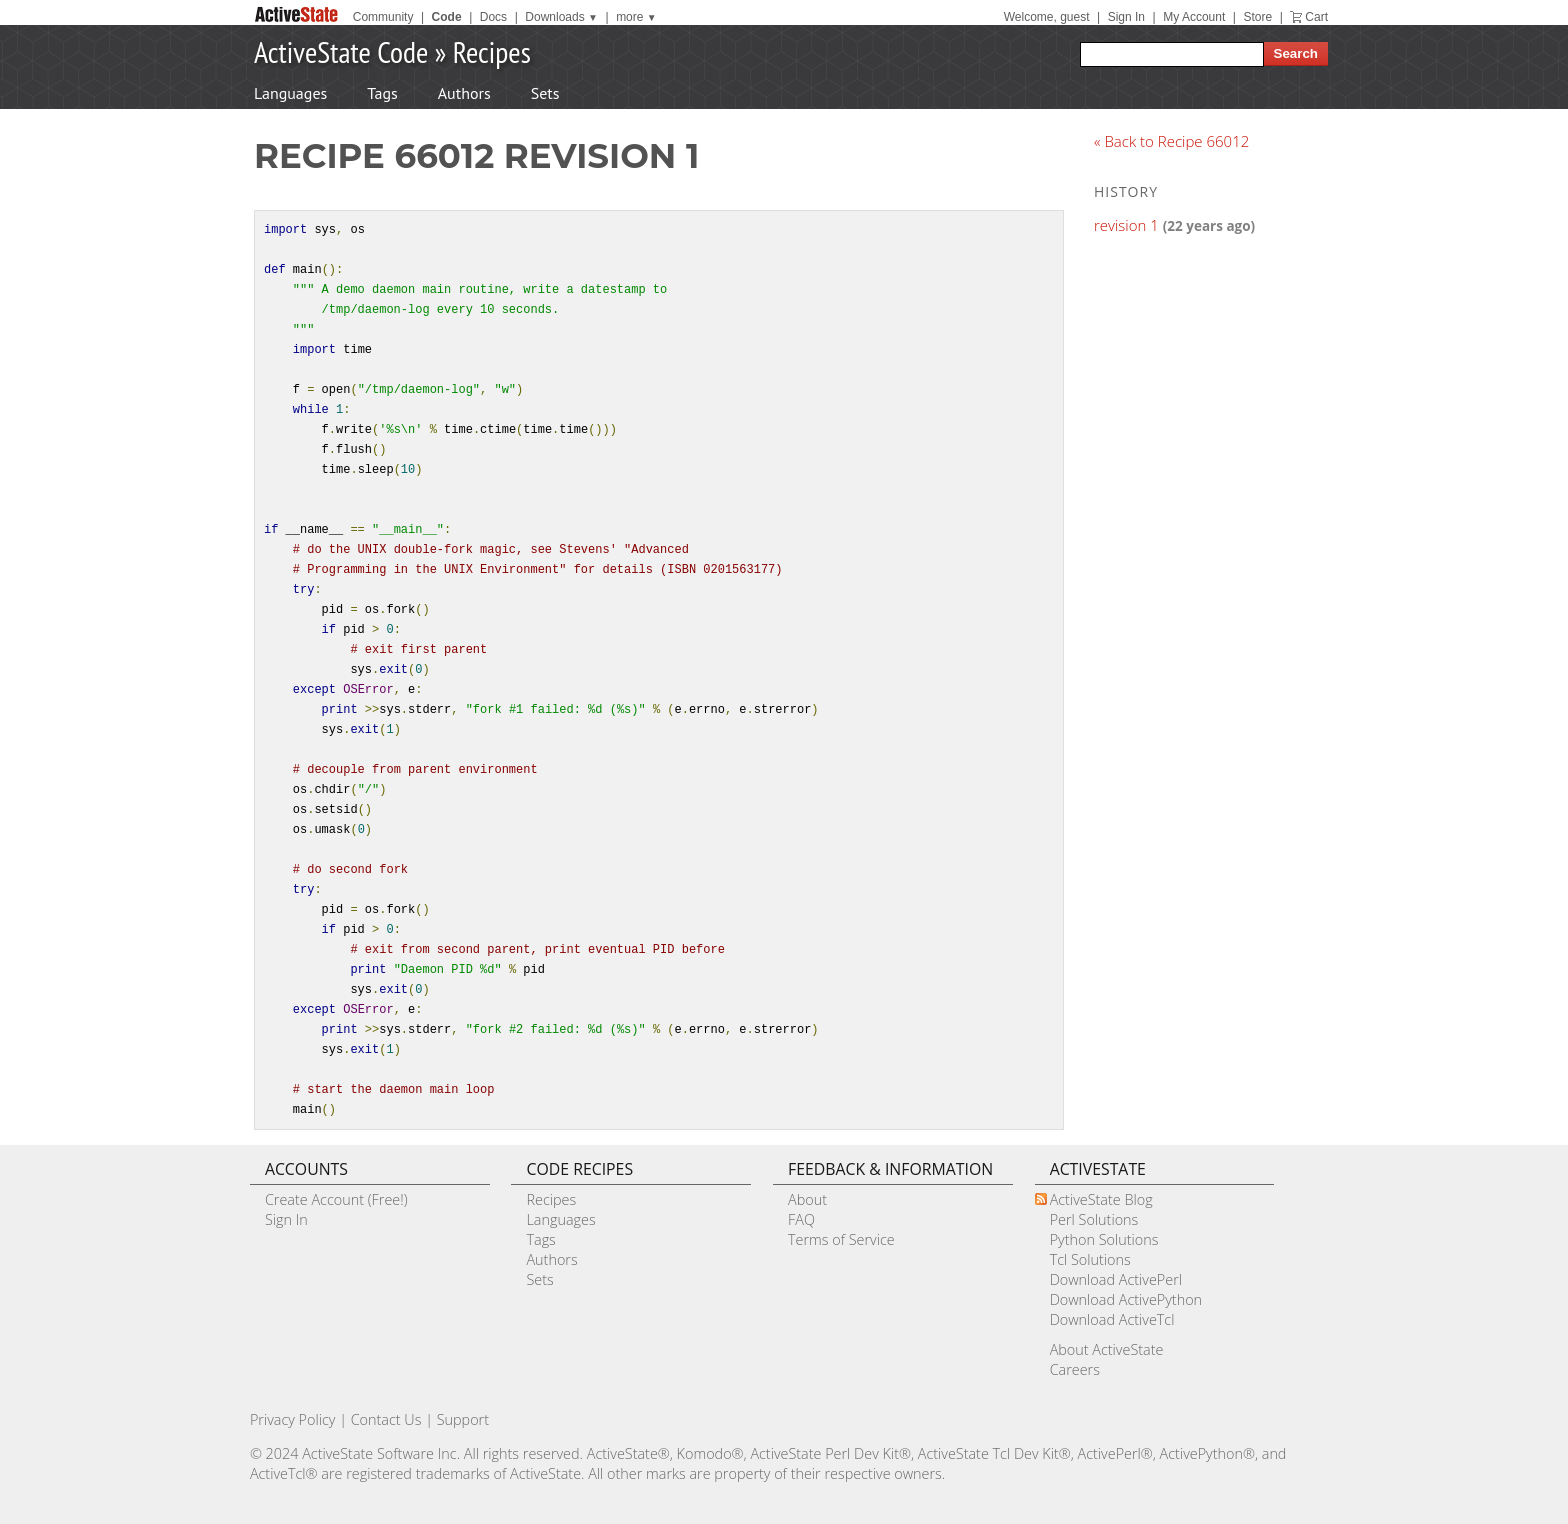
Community (383, 17)
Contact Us (386, 1419)
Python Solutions (1104, 1239)
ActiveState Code (341, 51)
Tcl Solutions (1090, 1259)
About (807, 1199)
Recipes (492, 51)
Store (1257, 17)
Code (447, 17)
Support (463, 1419)
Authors (464, 93)
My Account (1194, 17)
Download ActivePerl (1116, 1279)
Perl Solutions (1094, 1219)
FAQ (801, 1219)
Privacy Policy (293, 1419)
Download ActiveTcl (1112, 1319)
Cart (1316, 17)
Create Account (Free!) (336, 1199)
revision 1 (1126, 225)
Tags (382, 93)
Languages (290, 93)
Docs (493, 17)
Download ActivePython (1126, 1299)
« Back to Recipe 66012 (1171, 141)
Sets (545, 93)
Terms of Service (841, 1239)
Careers (1075, 1369)
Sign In (1126, 17)
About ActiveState (1107, 1349)
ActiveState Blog (1101, 1199)
